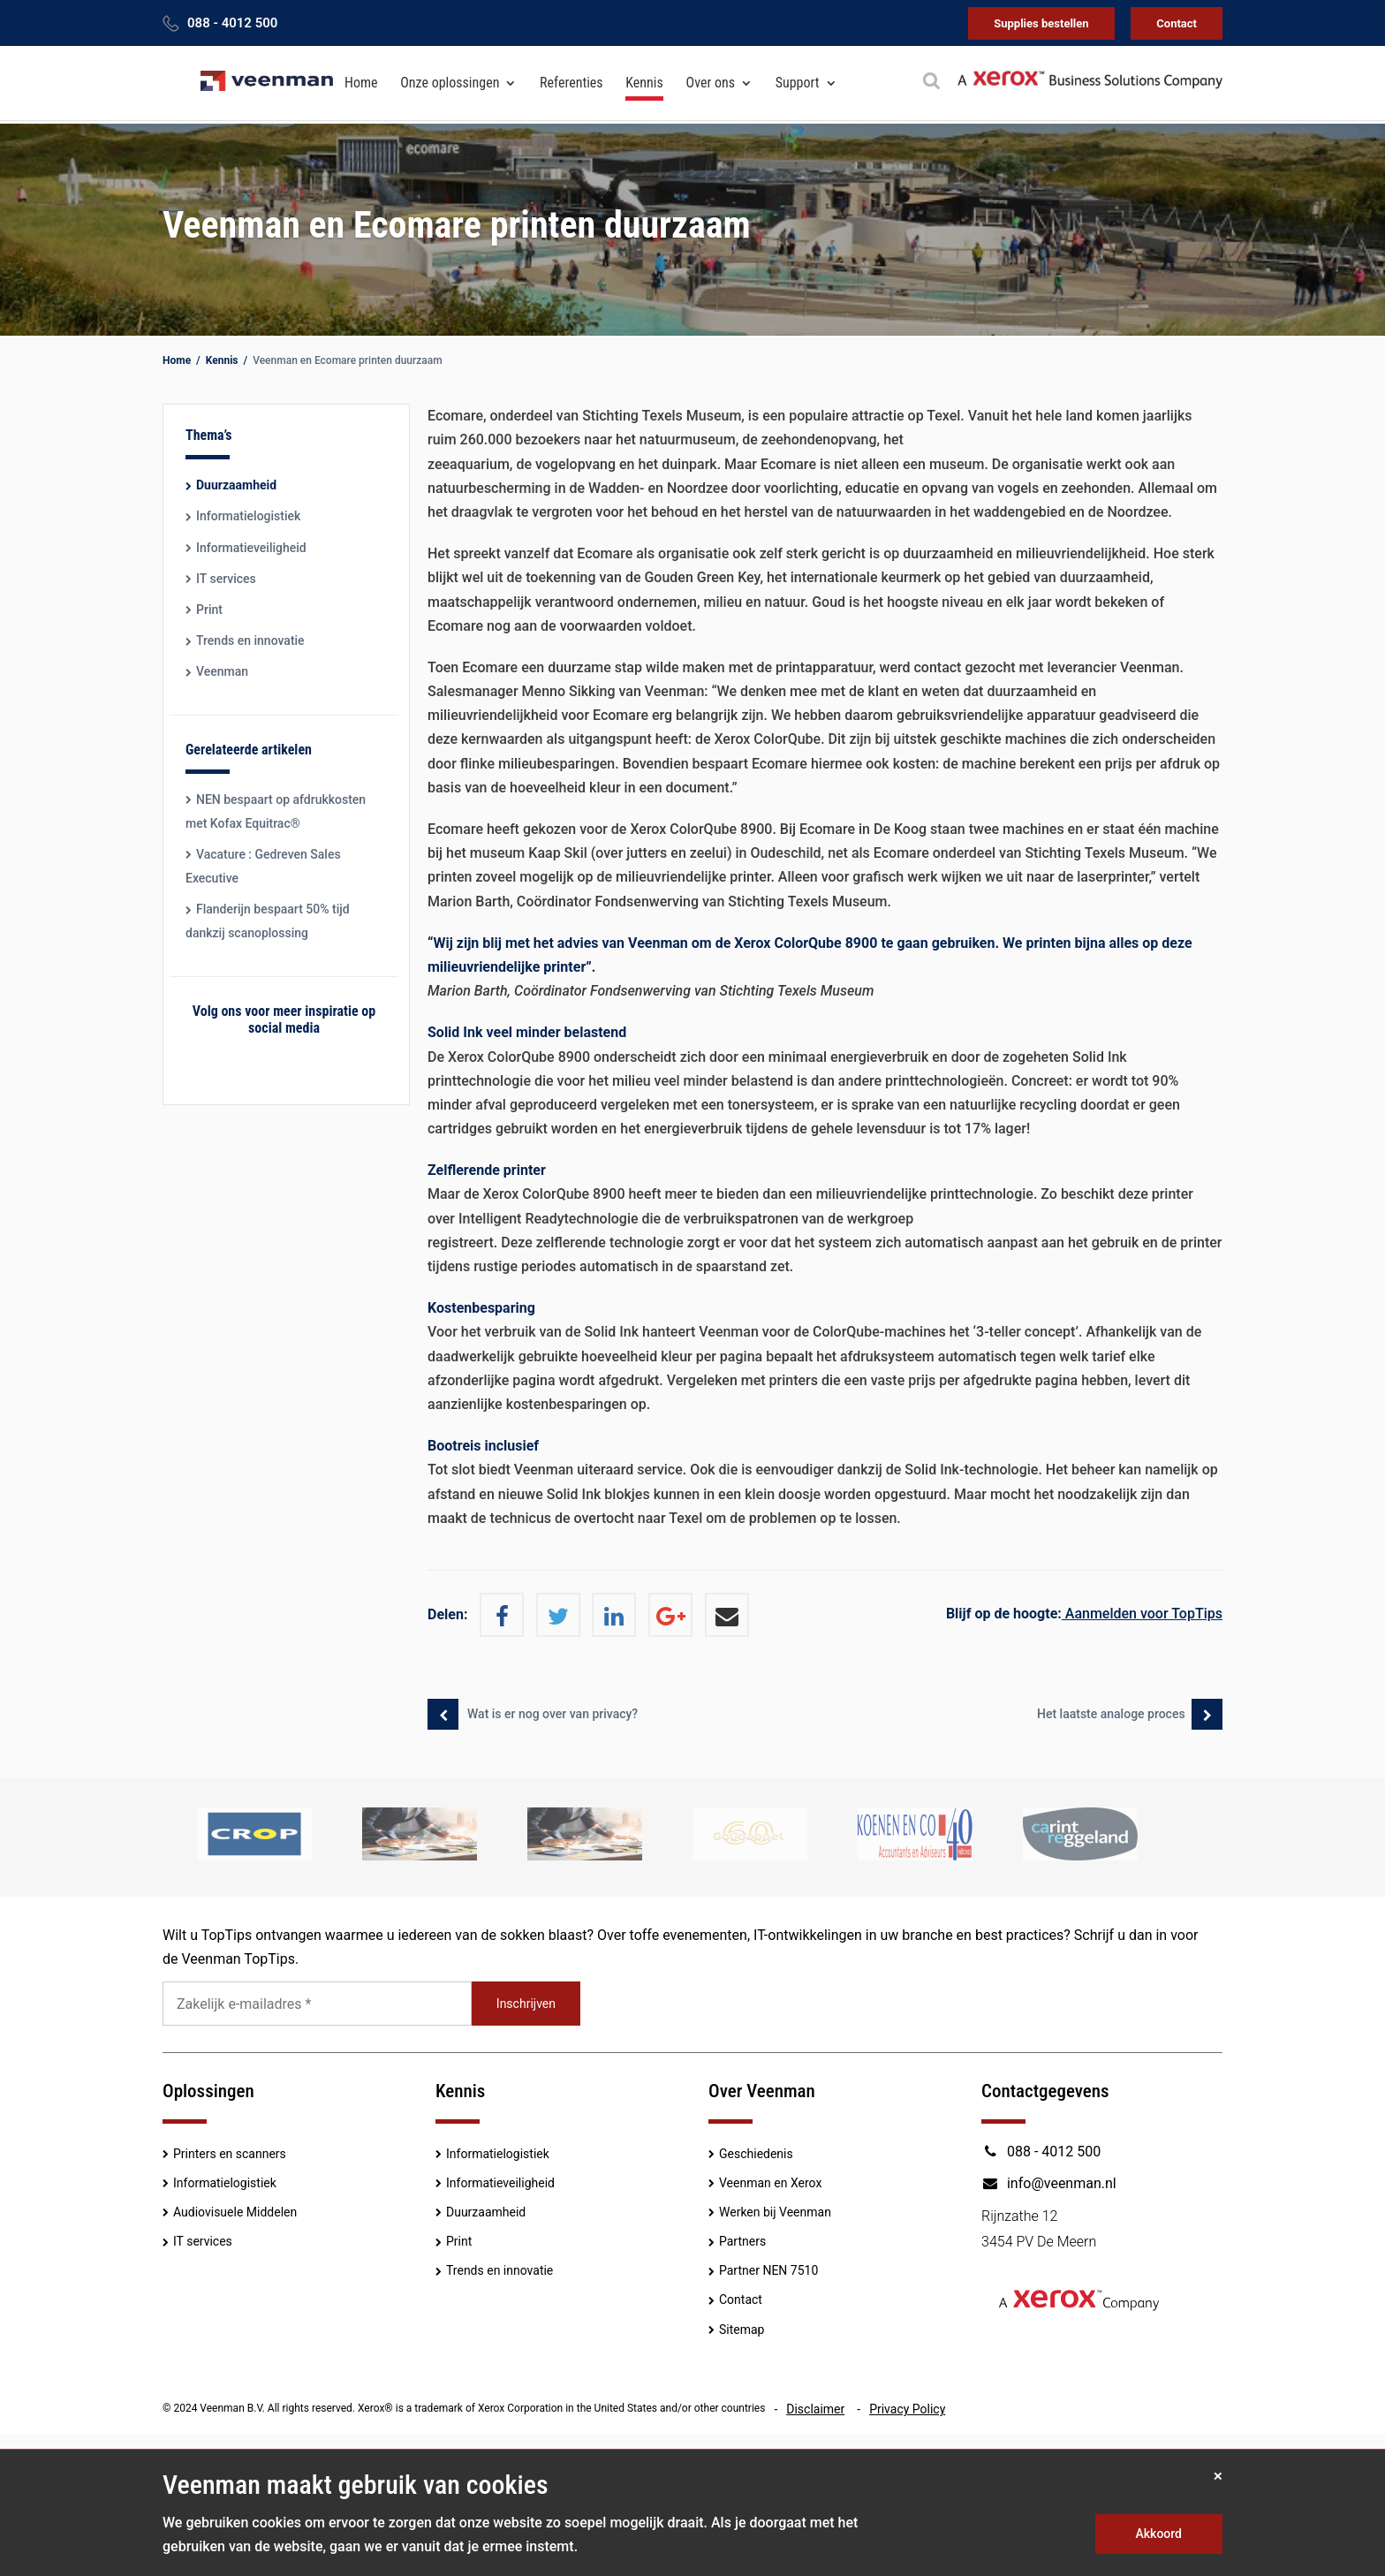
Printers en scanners (229, 2154)
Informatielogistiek (248, 516)
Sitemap (741, 2329)
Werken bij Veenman (775, 2212)
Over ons (710, 83)
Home (361, 83)
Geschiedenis (756, 2154)
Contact (1176, 23)
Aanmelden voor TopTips (1084, 1613)
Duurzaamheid (236, 485)
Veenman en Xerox (770, 2183)
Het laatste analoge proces (1108, 1714)
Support (798, 83)
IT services (226, 579)
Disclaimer (815, 2409)
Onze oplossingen (449, 83)
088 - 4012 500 (232, 23)
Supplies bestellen (1041, 23)
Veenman (222, 671)
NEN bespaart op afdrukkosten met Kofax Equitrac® (275, 811)
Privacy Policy (907, 2409)
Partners (742, 2241)
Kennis (644, 83)
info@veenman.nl (1048, 2183)
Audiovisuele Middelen (235, 2212)
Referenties (571, 83)
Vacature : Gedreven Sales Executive (263, 866)
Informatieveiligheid (251, 548)
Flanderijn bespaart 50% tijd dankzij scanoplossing (267, 921)
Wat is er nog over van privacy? (552, 1714)
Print (209, 609)
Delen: (447, 1614)
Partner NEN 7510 (768, 2270)
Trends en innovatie (250, 640)
